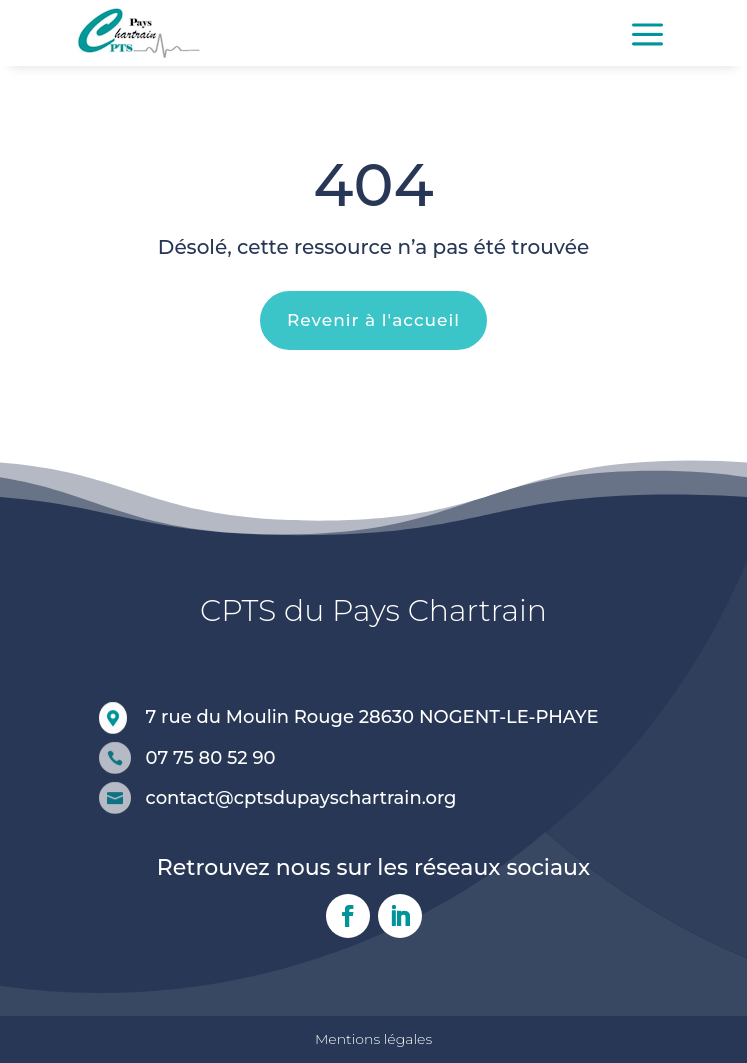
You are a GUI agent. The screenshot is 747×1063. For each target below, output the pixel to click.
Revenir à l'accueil (373, 320)
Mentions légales (373, 1039)
